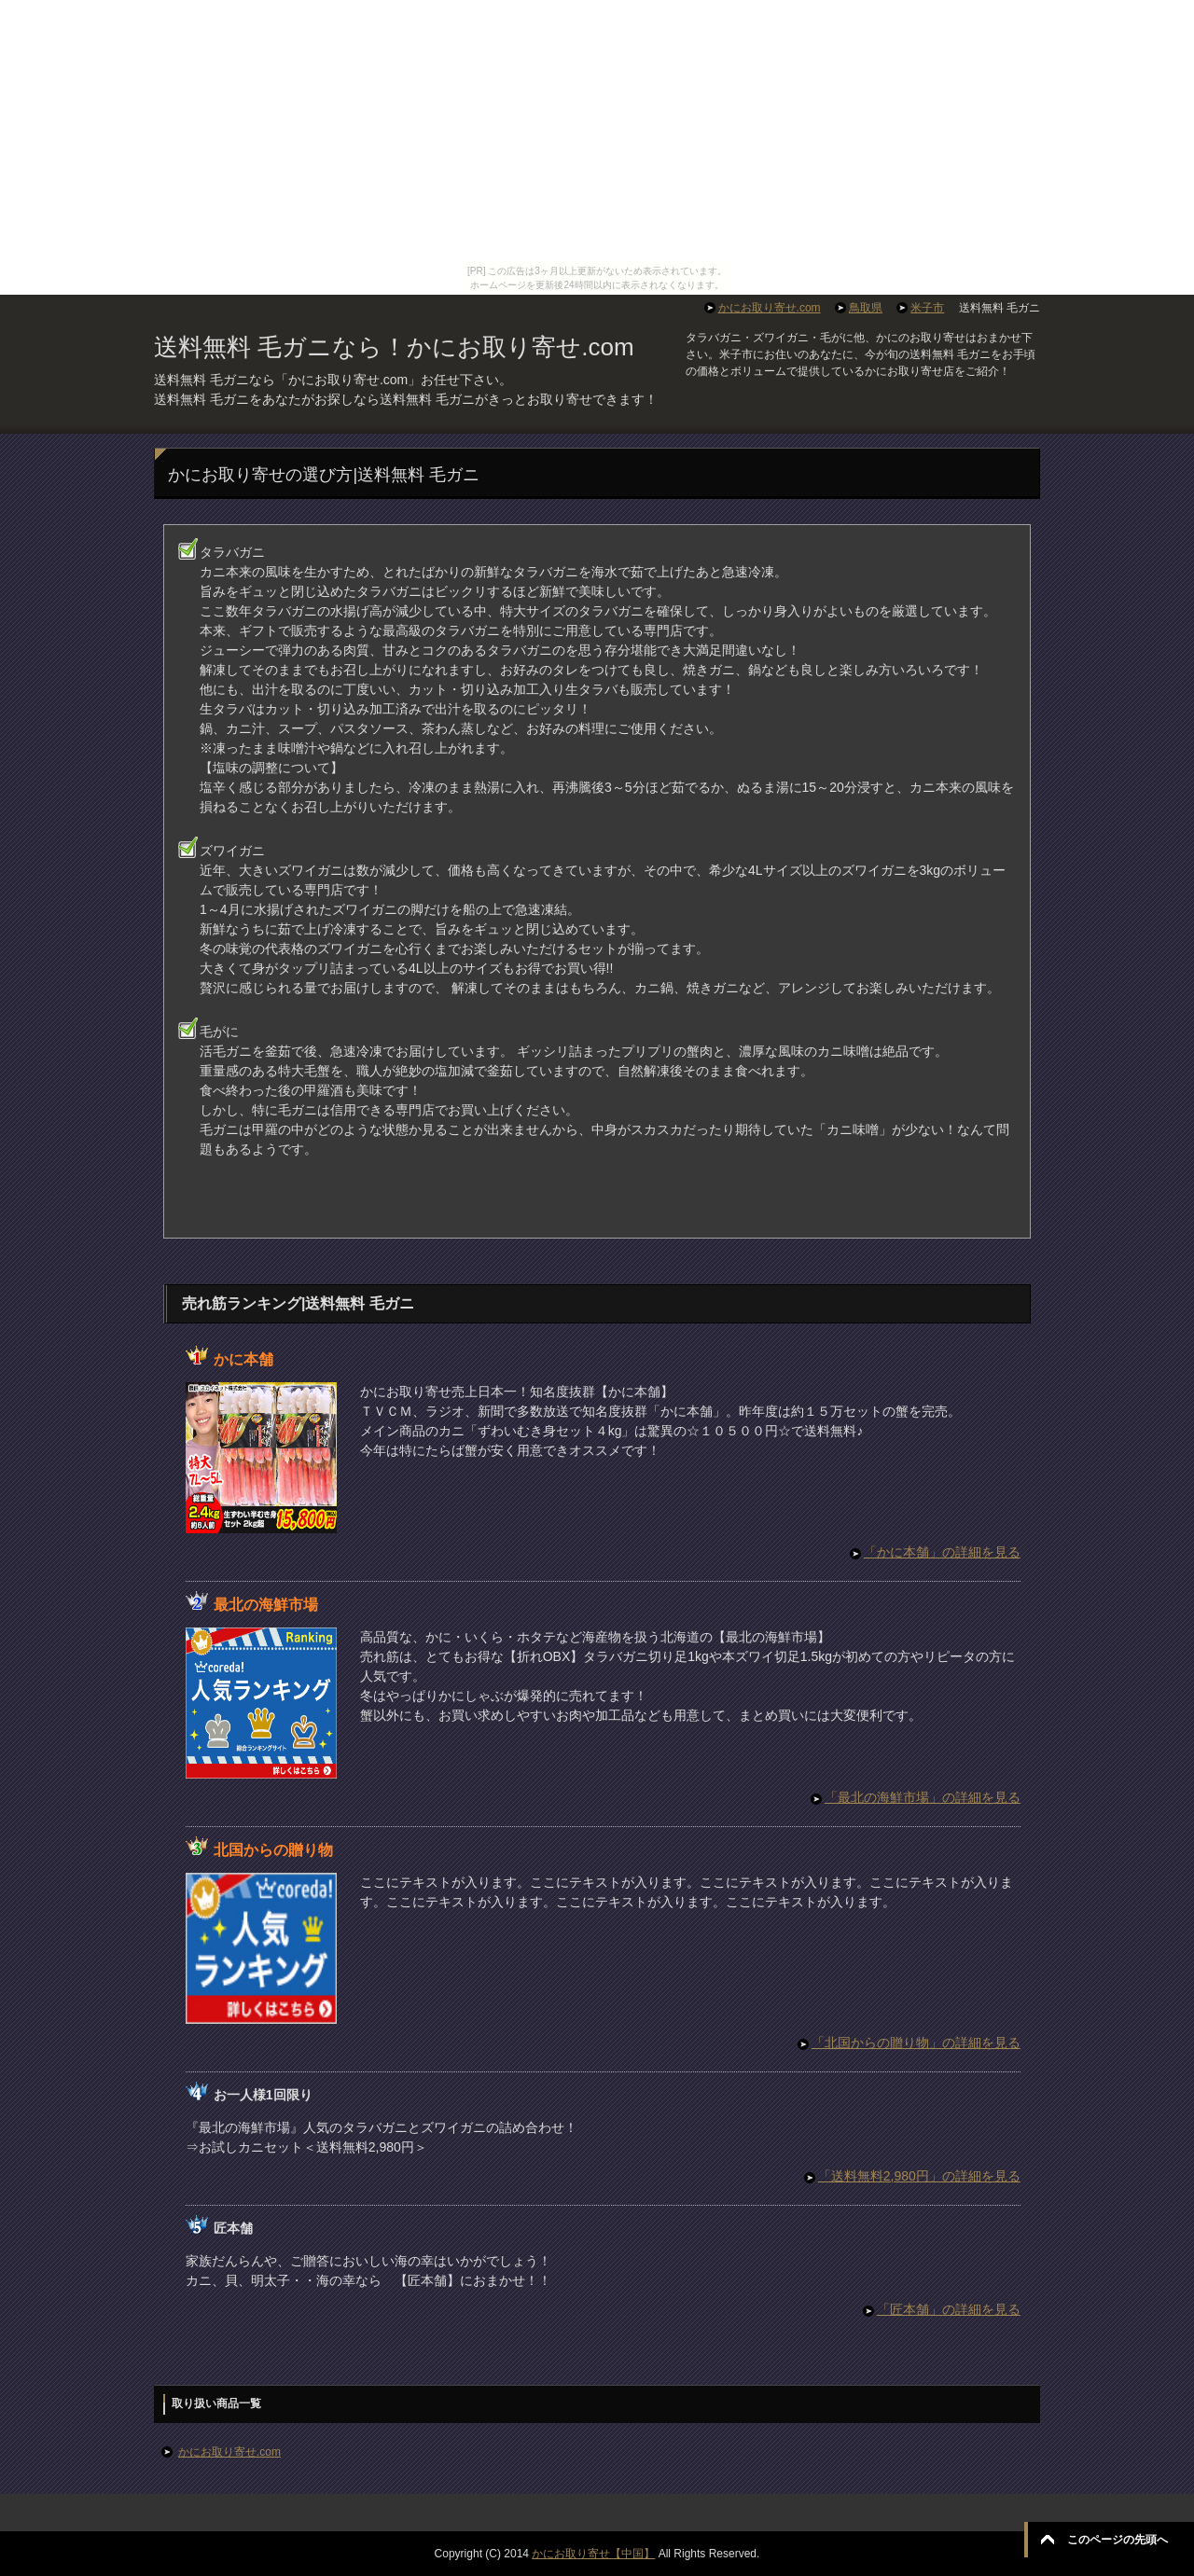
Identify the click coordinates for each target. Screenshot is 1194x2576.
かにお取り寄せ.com (229, 2451)
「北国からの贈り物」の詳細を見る (916, 2042)
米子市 (927, 307)
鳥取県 (865, 307)
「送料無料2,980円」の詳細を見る (919, 2175)
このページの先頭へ (1117, 2539)
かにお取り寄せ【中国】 (593, 2553)
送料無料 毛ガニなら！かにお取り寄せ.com (394, 347)
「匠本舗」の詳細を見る (948, 2309)
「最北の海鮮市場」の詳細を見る (922, 1797)
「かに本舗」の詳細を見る (942, 1551)
